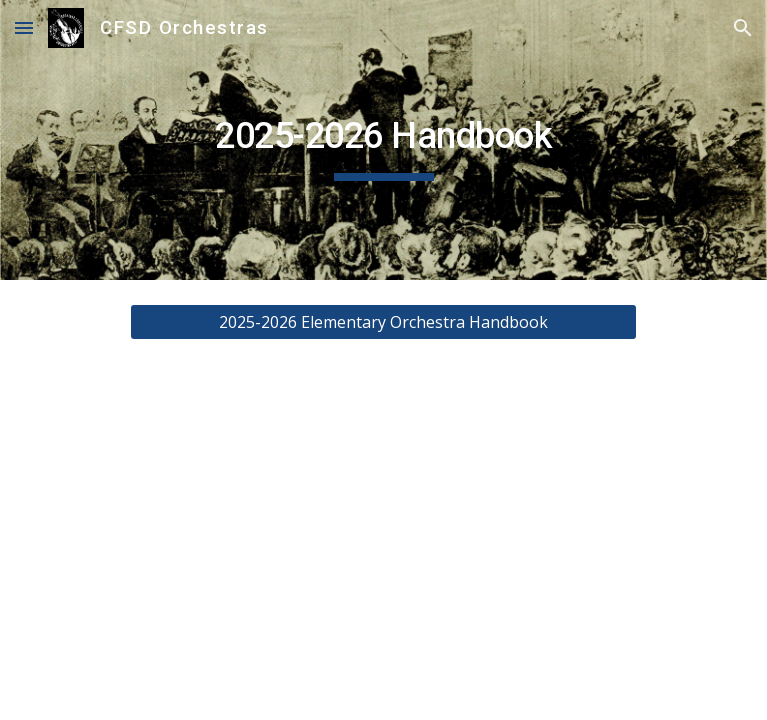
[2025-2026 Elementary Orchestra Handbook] (383, 322)
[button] (24, 27)
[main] (383, 140)
